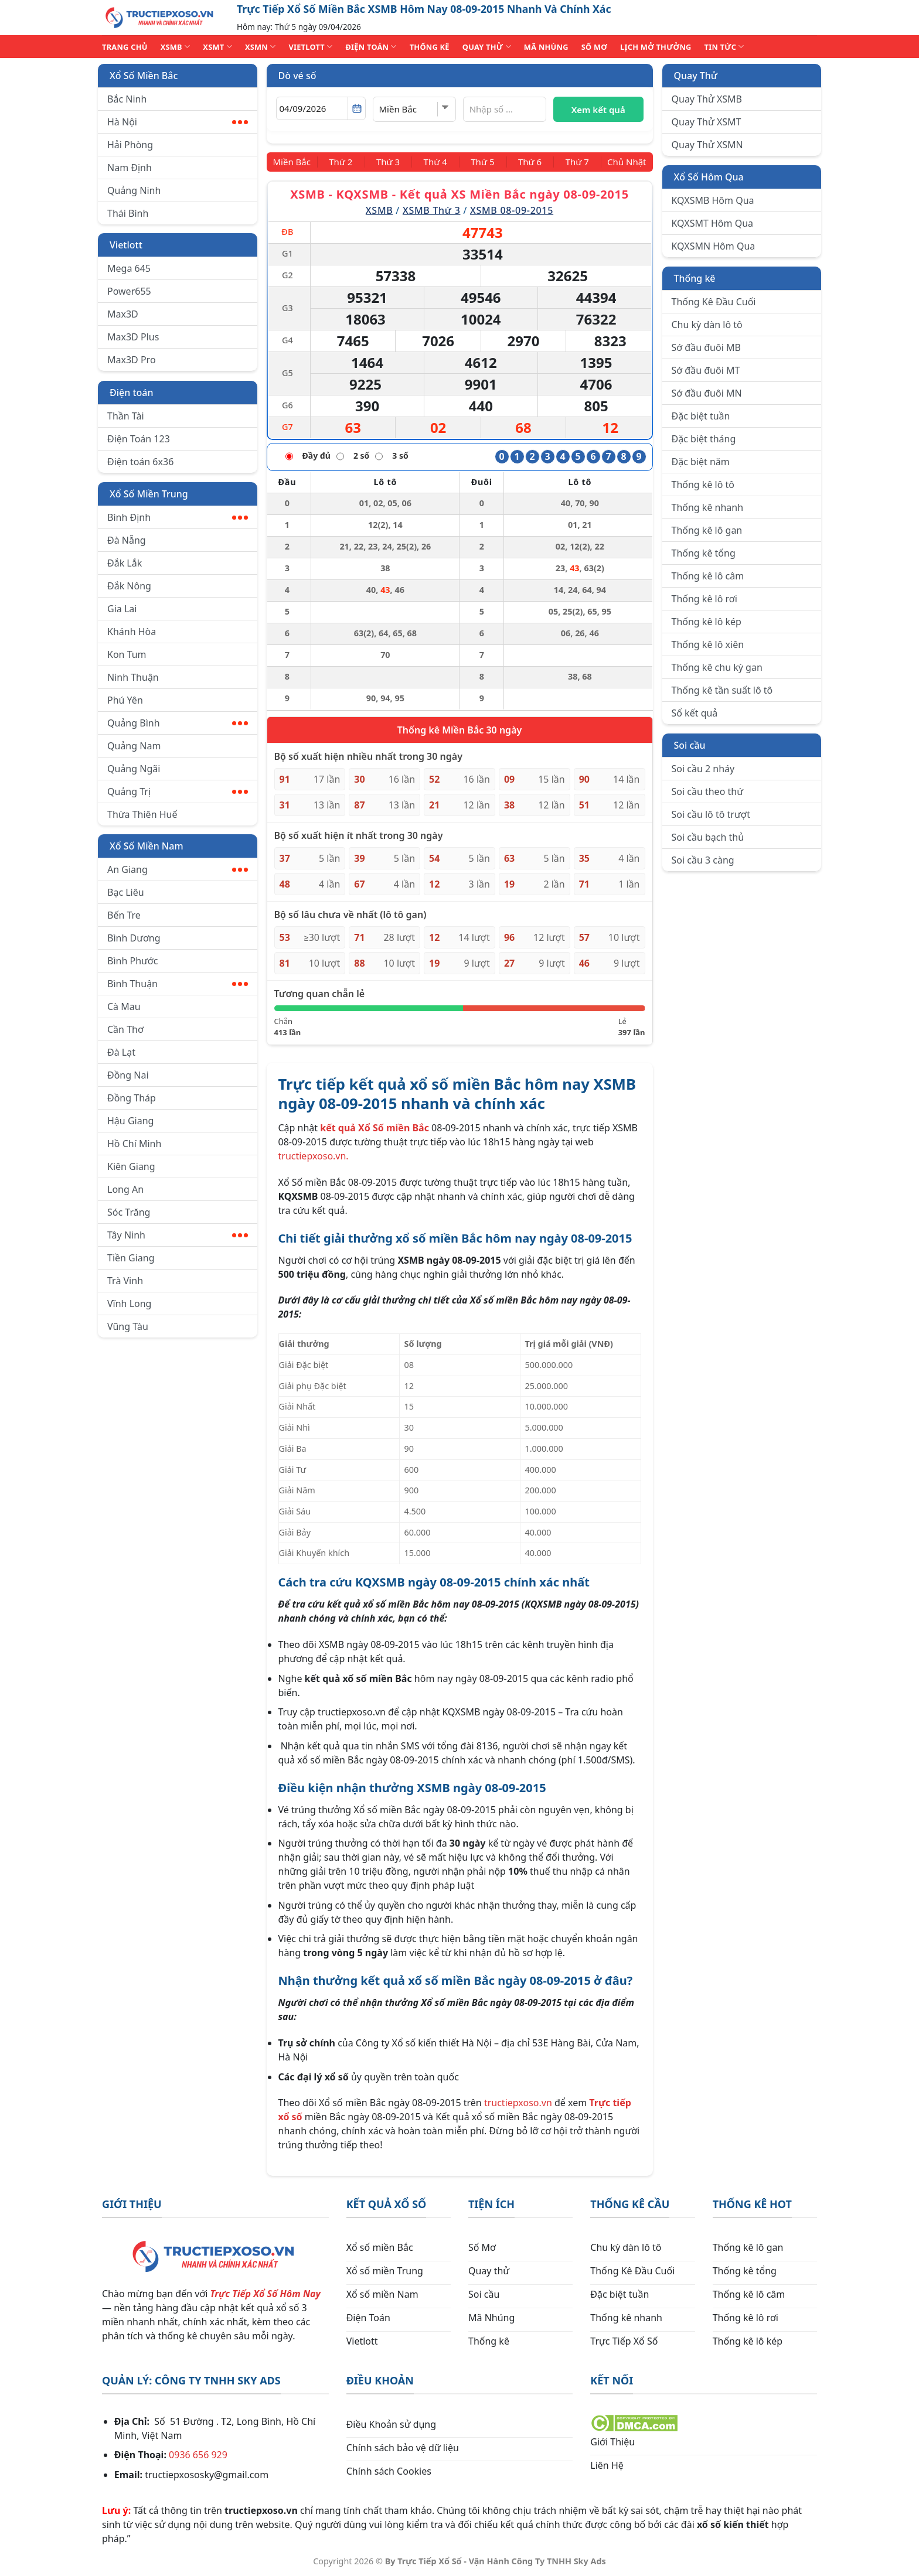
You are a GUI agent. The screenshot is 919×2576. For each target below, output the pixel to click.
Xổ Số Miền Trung (149, 493)
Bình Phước (132, 960)
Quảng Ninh (134, 190)
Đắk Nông (129, 585)
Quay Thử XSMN (707, 144)
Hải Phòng (130, 144)
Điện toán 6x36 (140, 461)
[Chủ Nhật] (624, 161)
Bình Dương (134, 938)
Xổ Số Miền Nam (146, 846)
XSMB (175, 46)
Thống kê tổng (704, 553)
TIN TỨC (724, 46)
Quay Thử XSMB (707, 99)
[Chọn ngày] (321, 108)
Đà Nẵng (126, 540)
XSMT (217, 46)
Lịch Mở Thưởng (656, 47)
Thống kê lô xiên (708, 644)
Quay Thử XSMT (706, 121)
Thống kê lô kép (706, 621)
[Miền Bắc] (295, 161)
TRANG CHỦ (125, 47)
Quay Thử (696, 75)
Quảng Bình (177, 722)
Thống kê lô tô (703, 484)
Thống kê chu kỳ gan (717, 667)
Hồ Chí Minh (134, 1143)
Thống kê (695, 278)
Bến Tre (124, 915)
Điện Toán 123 (138, 438)
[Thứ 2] (345, 161)
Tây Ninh (177, 1235)
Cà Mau (124, 1006)
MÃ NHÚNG (546, 47)
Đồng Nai (128, 1075)
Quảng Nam (134, 745)
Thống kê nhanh (708, 507)
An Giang (177, 869)
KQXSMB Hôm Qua (713, 200)
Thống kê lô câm (708, 575)
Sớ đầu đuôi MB (706, 347)
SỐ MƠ (594, 47)
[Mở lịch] (357, 108)
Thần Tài (125, 416)
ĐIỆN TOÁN (370, 46)
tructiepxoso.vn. (313, 1155)
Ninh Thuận (133, 677)
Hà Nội (177, 121)
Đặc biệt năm (701, 461)
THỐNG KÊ (430, 47)
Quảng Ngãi (133, 768)
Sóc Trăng (128, 1212)
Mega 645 (129, 268)
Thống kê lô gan (707, 530)
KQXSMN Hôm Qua (713, 246)
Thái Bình (127, 213)
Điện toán (131, 392)
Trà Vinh (125, 1280)
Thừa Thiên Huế (142, 814)
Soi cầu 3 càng (703, 860)
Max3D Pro (131, 359)
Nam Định (129, 167)
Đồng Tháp (131, 1097)
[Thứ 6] (526, 161)
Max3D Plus (133, 336)
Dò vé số (297, 75)
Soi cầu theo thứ (707, 791)
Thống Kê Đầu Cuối (714, 301)
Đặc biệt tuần (701, 416)
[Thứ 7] (571, 161)
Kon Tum (127, 654)
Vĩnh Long (129, 1303)
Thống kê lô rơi (704, 598)
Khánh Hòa (131, 631)
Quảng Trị (177, 791)
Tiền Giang (131, 1257)
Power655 (129, 291)
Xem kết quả (598, 109)
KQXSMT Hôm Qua (713, 223)
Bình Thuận (177, 983)
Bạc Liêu (125, 892)
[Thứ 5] (481, 161)
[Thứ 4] (436, 161)
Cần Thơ (125, 1029)
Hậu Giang (130, 1120)
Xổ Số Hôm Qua (709, 176)
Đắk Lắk (124, 563)
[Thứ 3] (391, 161)
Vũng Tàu (127, 1326)
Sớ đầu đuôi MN (707, 393)
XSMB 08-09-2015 (511, 209)
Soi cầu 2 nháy (703, 768)
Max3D (122, 314)
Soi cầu (690, 745)
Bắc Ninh (127, 99)
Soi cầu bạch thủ (708, 837)
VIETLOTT (310, 46)
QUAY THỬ (486, 46)
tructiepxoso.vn (518, 2102)
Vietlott (126, 244)
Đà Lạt (121, 1052)
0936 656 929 (198, 2454)
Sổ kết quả (695, 713)
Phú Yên (125, 700)
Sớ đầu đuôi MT (706, 370)
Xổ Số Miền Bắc (144, 75)
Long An (125, 1189)
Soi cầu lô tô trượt (711, 814)
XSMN (260, 46)
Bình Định (177, 517)
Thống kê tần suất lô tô (722, 690)
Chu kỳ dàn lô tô (707, 324)
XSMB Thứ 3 (432, 209)
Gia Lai (122, 608)
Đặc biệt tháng (704, 438)
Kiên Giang (131, 1166)
